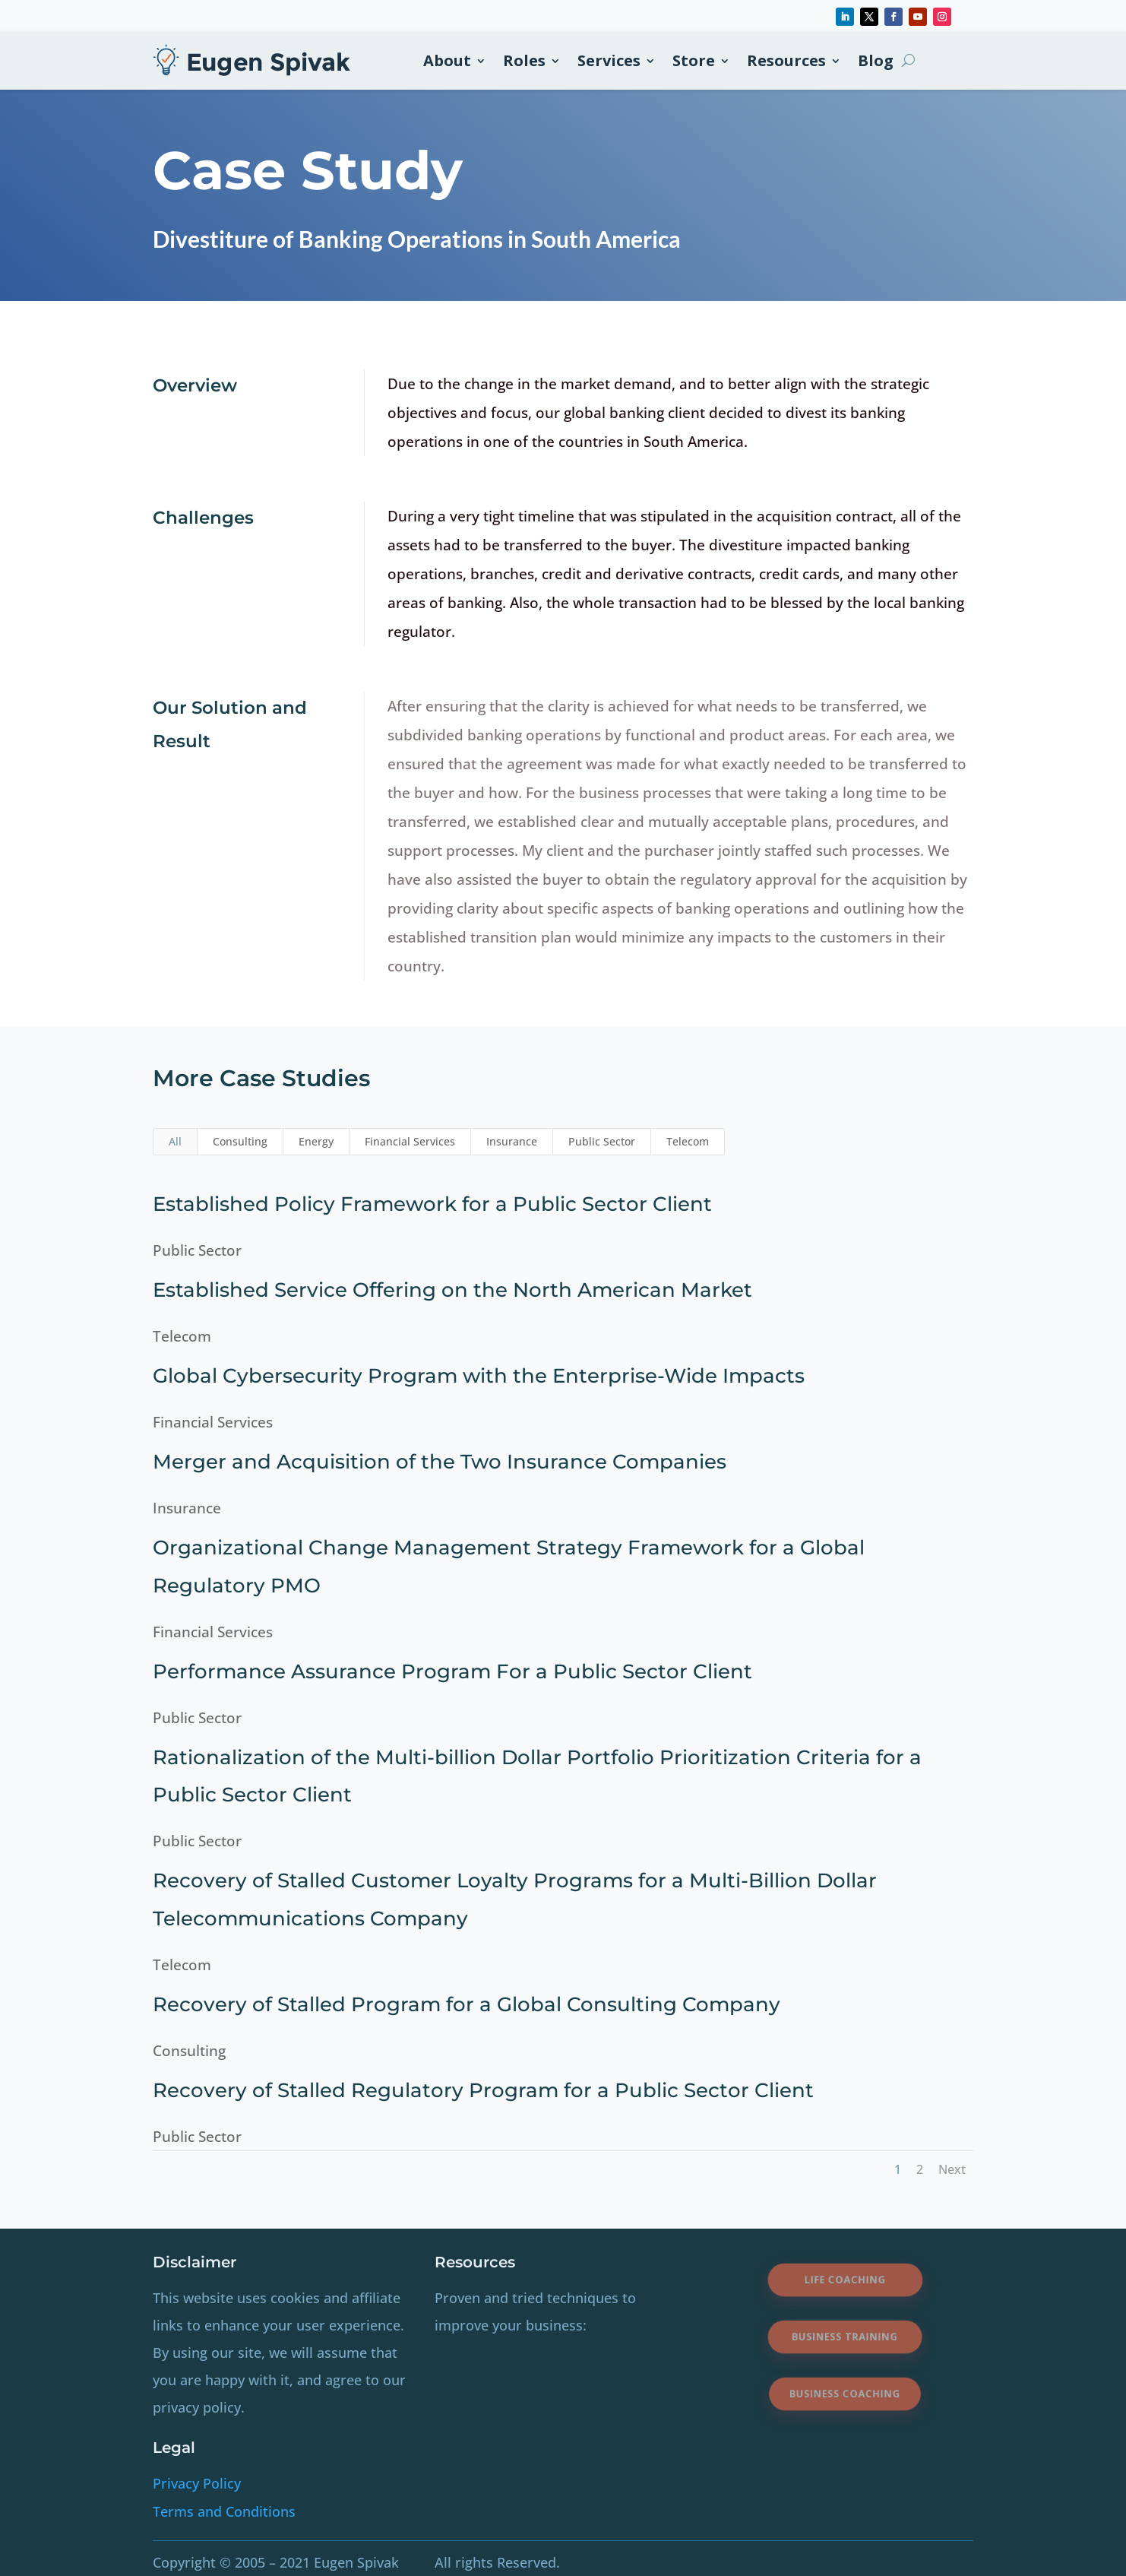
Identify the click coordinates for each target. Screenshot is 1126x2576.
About (447, 60)
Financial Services (410, 1141)
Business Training (845, 2337)
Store (693, 60)
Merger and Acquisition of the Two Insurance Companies (432, 1462)
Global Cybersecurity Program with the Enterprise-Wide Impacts (471, 1376)
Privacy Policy (197, 2483)
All (175, 1141)
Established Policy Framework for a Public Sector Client (424, 1204)
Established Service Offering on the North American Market (445, 1290)
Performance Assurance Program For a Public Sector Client (445, 1671)
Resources (786, 60)
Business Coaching (845, 2394)
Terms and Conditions (224, 2511)
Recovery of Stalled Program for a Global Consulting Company (459, 2004)
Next (952, 2169)
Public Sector (601, 1141)
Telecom (687, 1141)
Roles (524, 60)
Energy (316, 1141)
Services (608, 60)
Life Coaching (844, 2279)
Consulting (240, 1141)
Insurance (511, 1141)
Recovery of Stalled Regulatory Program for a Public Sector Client (475, 2090)
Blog (876, 60)
